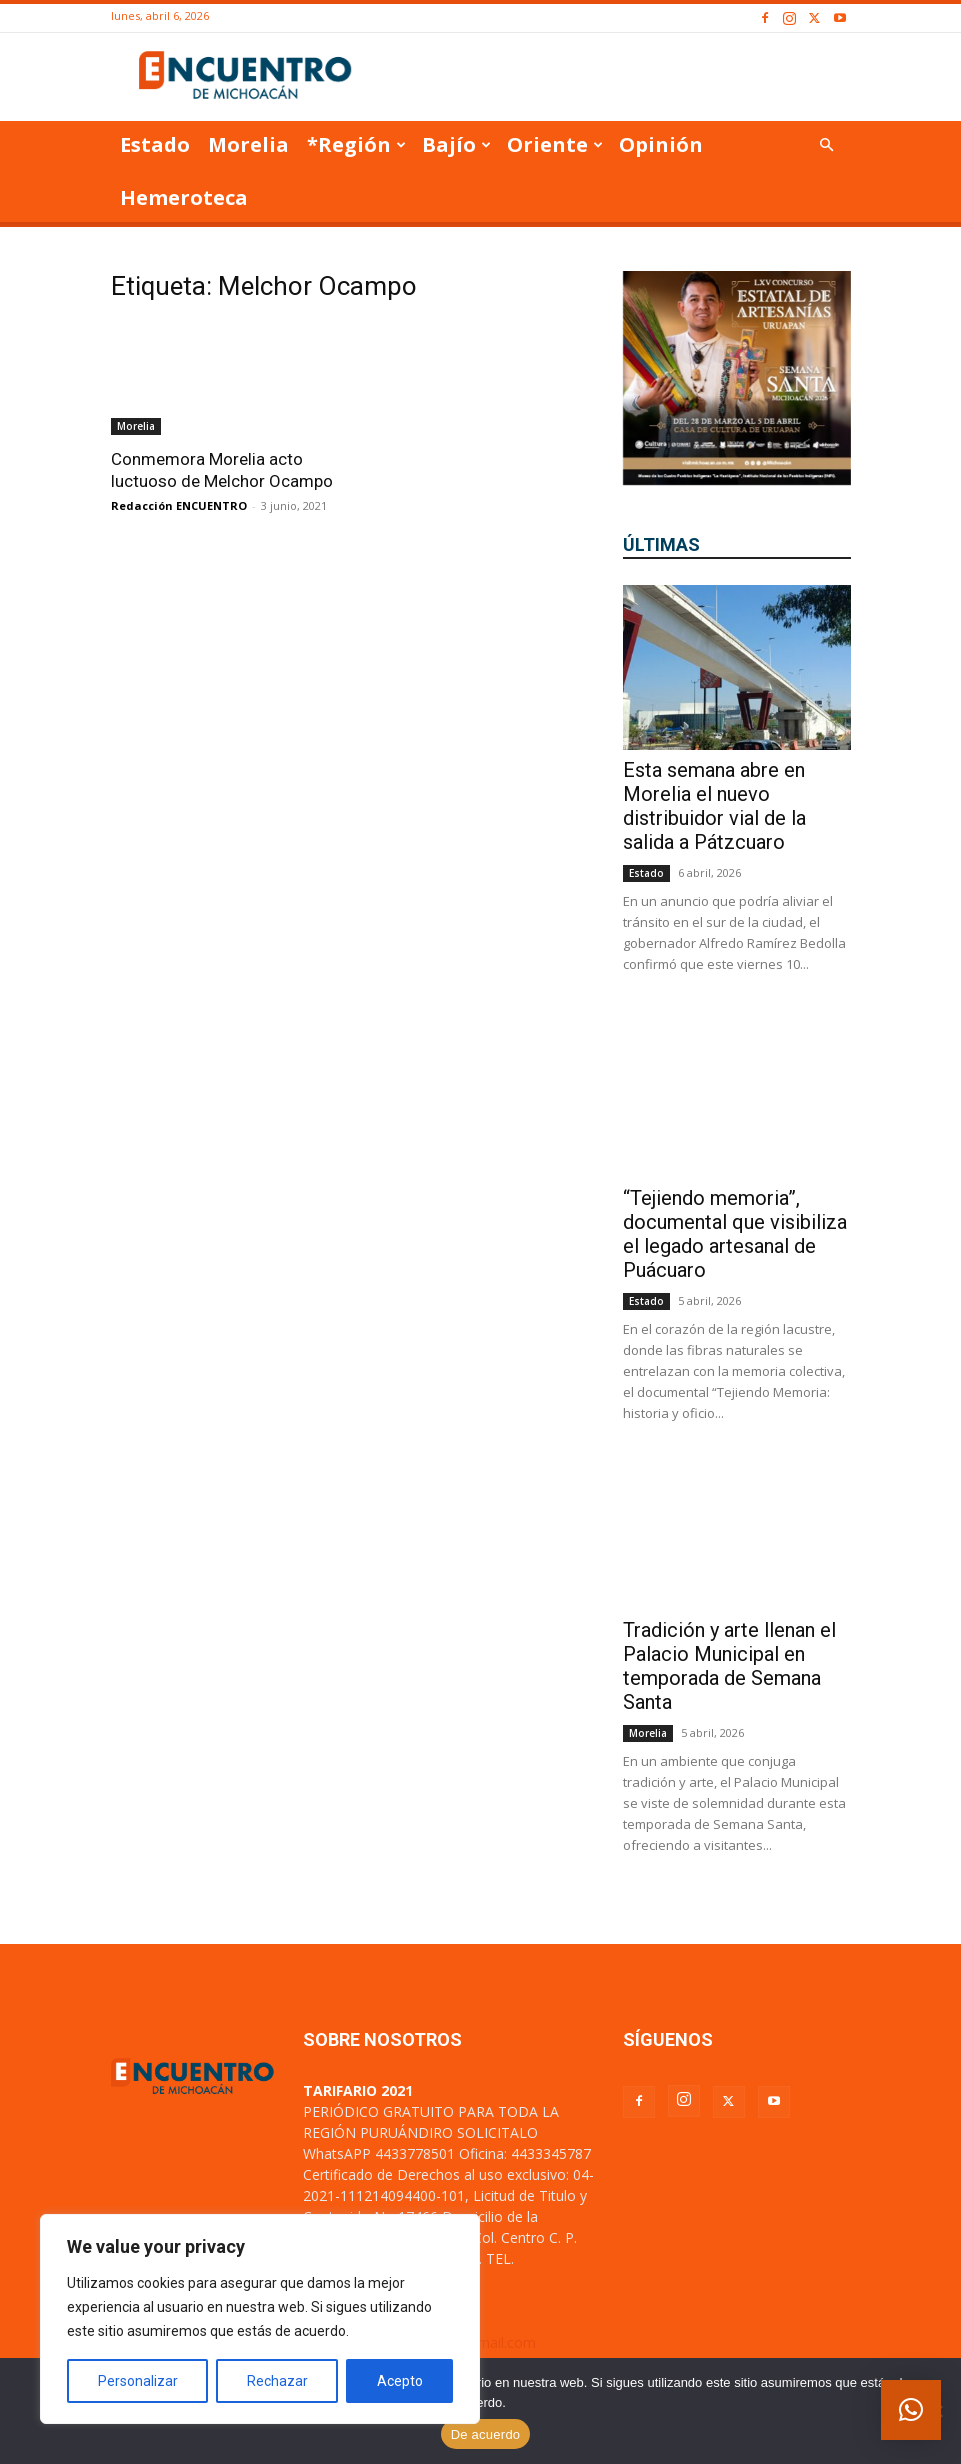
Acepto (400, 2381)
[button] (827, 145)
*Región (356, 144)
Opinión (661, 144)
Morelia (248, 144)
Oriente (555, 144)
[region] (260, 2319)
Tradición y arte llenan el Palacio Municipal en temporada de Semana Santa (729, 1666)
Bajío (456, 144)
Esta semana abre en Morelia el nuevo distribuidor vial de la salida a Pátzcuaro (714, 806)
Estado (155, 144)
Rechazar (277, 2381)
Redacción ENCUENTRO (179, 505)
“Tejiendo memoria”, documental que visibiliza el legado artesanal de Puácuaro (735, 1234)
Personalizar (138, 2381)
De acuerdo (486, 2434)
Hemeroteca (184, 197)
